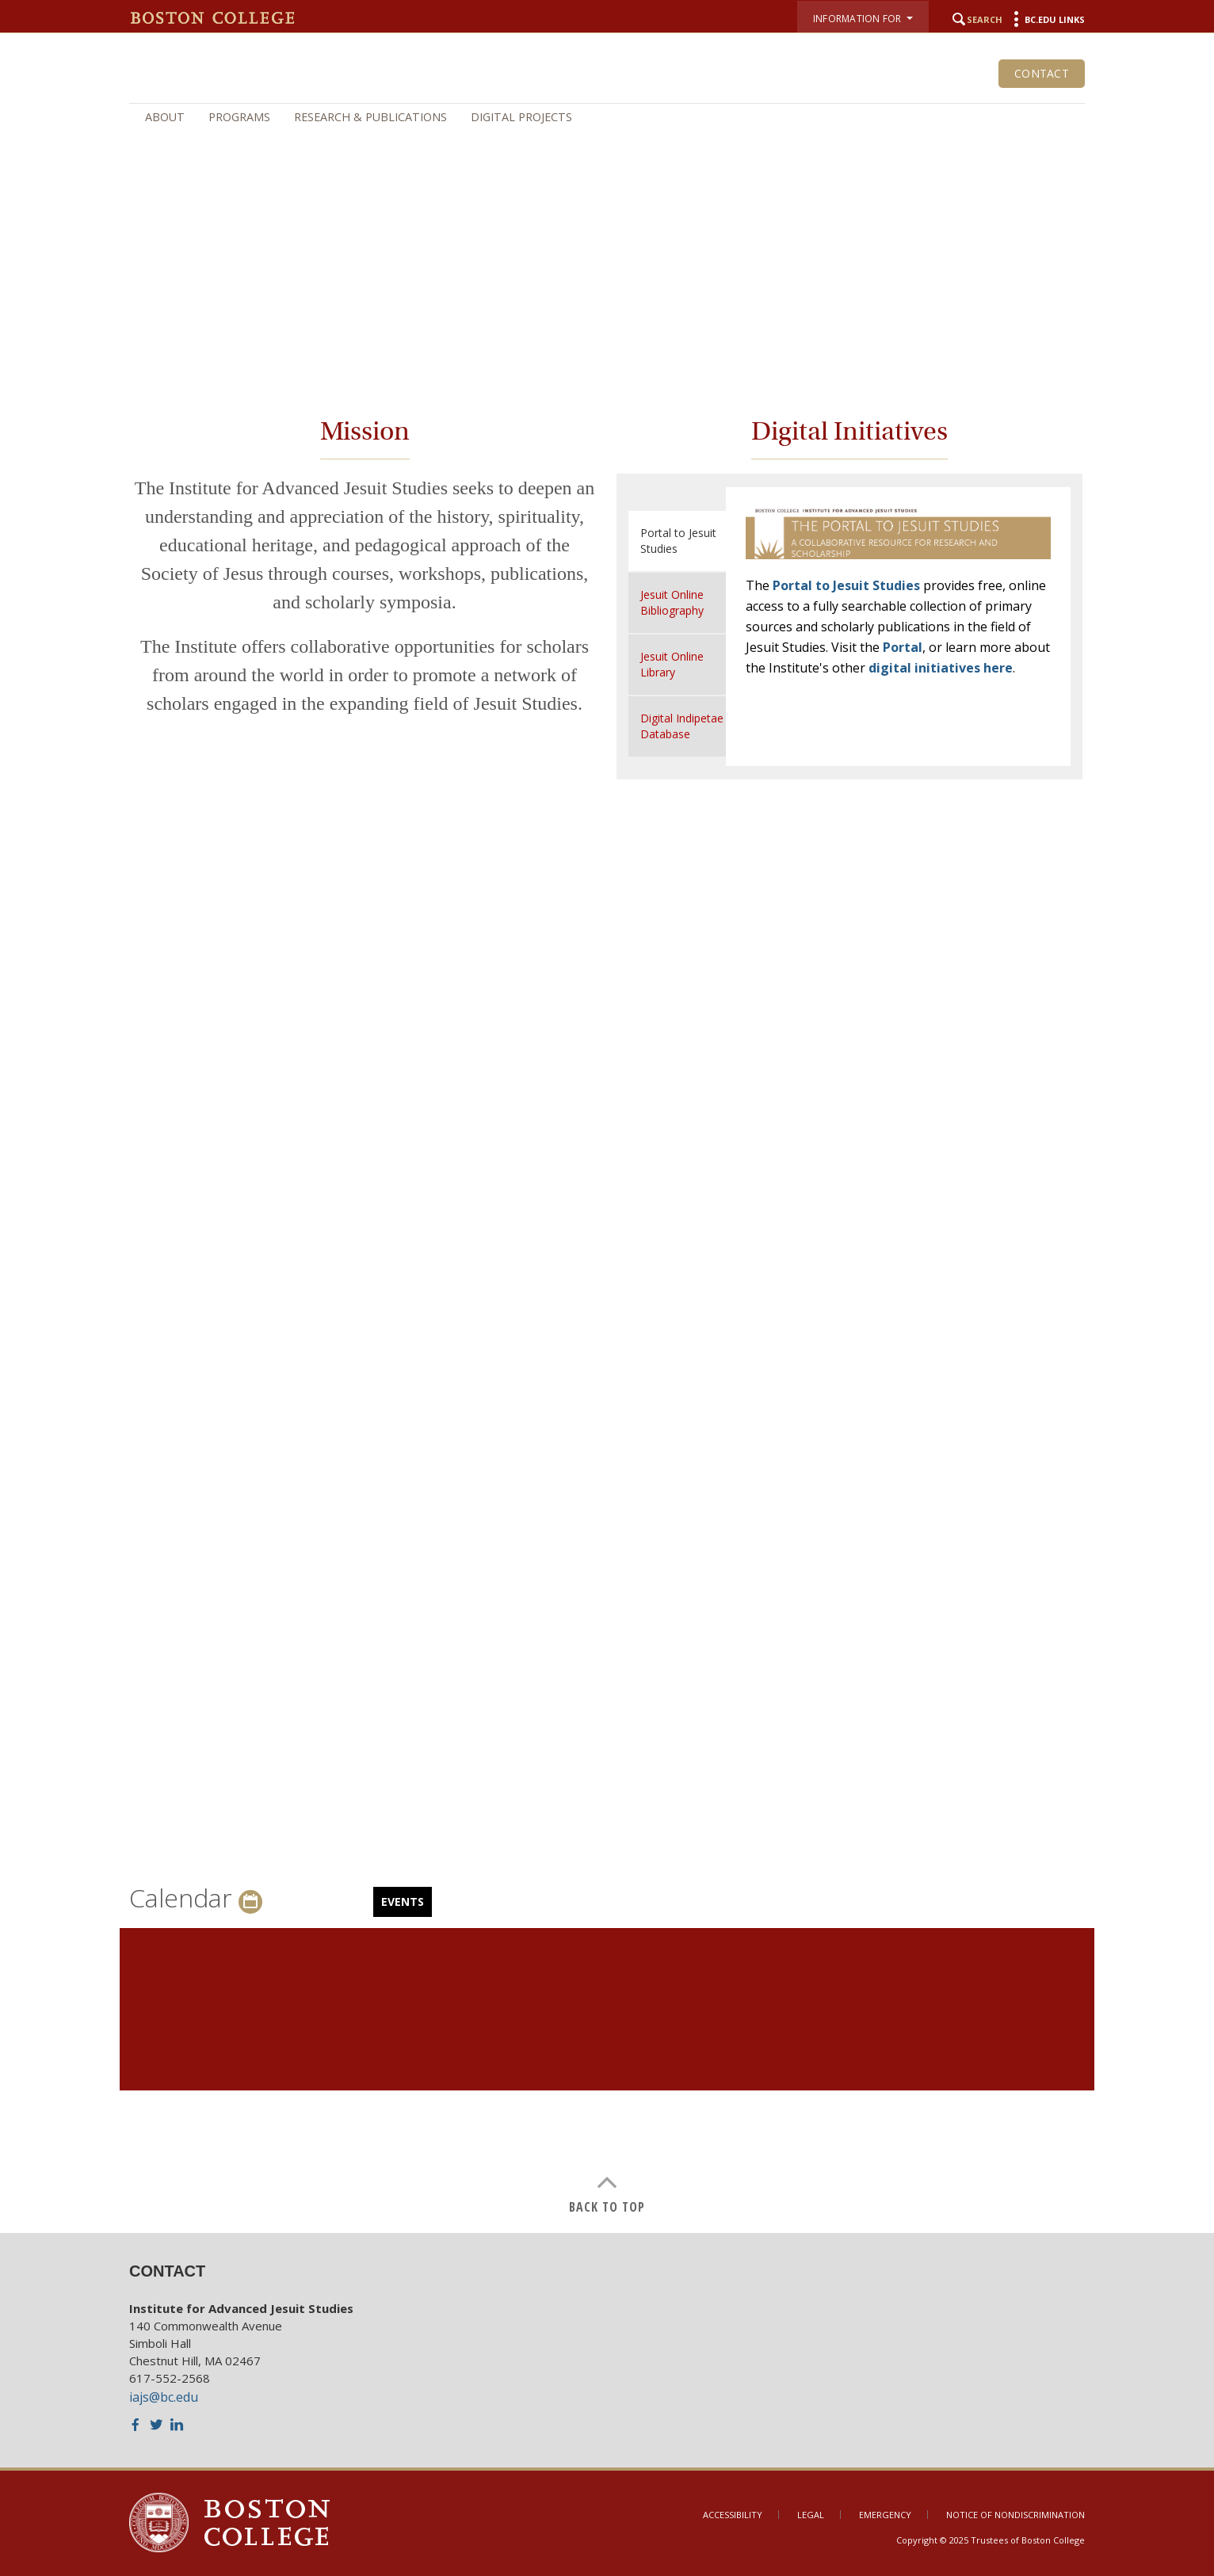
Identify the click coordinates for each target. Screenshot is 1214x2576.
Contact (1041, 73)
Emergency (885, 2515)
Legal (810, 2515)
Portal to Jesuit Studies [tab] (678, 540)
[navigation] (607, 117)
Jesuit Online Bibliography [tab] (672, 602)
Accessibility (732, 2515)
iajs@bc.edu (163, 2397)
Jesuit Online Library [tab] (672, 664)
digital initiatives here (941, 667)
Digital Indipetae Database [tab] (681, 726)
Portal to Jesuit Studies (846, 585)
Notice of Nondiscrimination (1015, 2515)
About (165, 116)
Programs (239, 116)
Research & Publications (370, 116)
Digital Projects (521, 116)
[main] (607, 1299)
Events (402, 1901)
